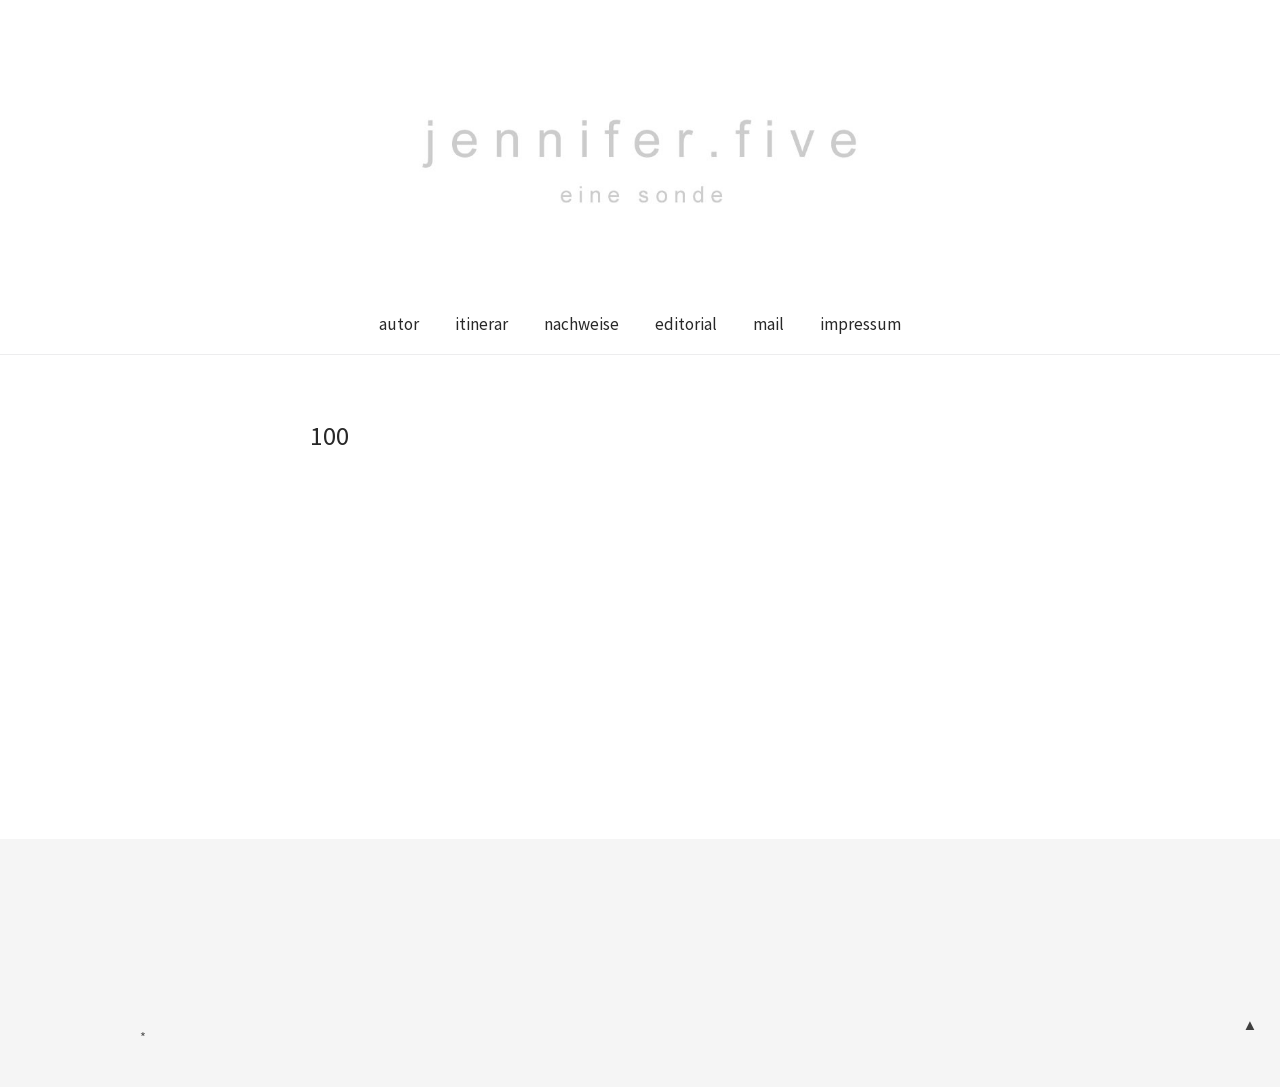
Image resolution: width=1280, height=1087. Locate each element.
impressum (860, 324)
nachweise (581, 324)
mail (768, 324)
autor (399, 324)
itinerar (481, 324)
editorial (686, 324)
